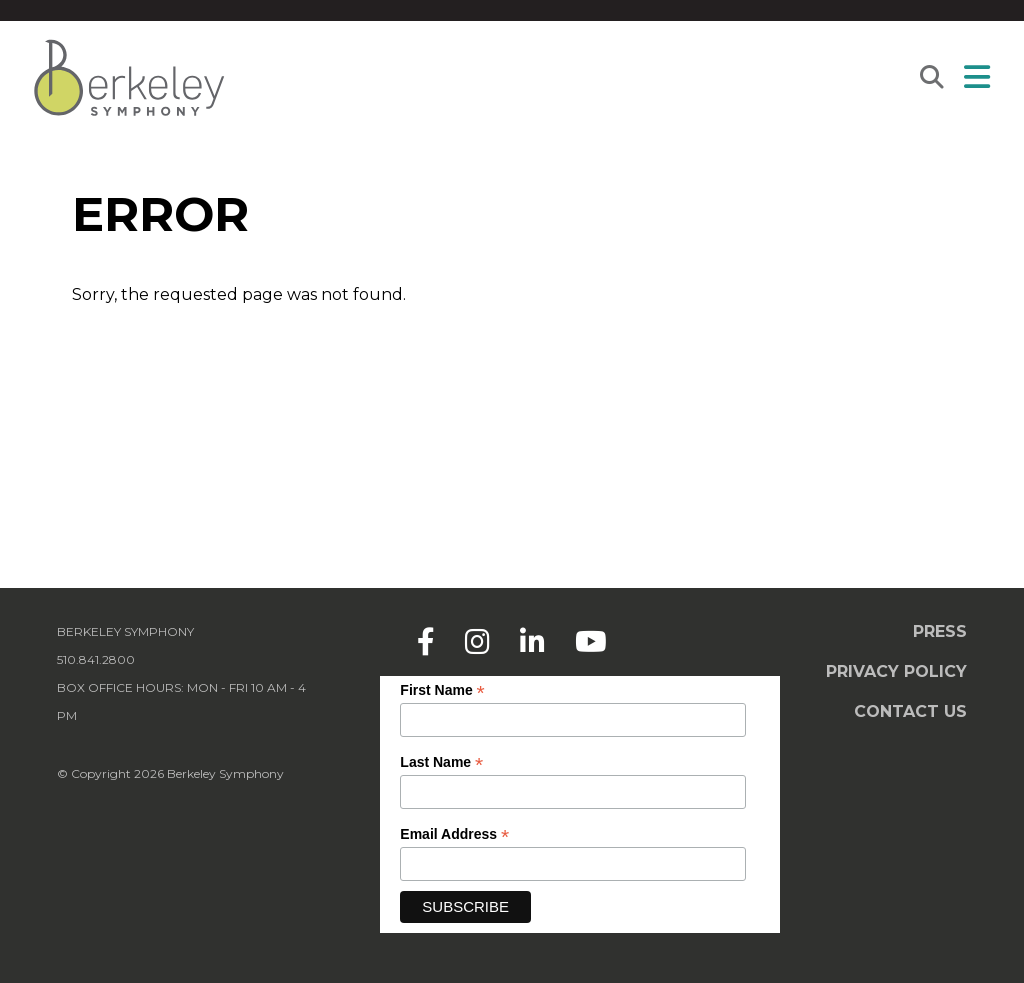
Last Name (441, 762)
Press (940, 631)
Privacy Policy (896, 671)
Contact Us (910, 711)
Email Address (454, 834)
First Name (442, 690)
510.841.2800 (96, 659)
